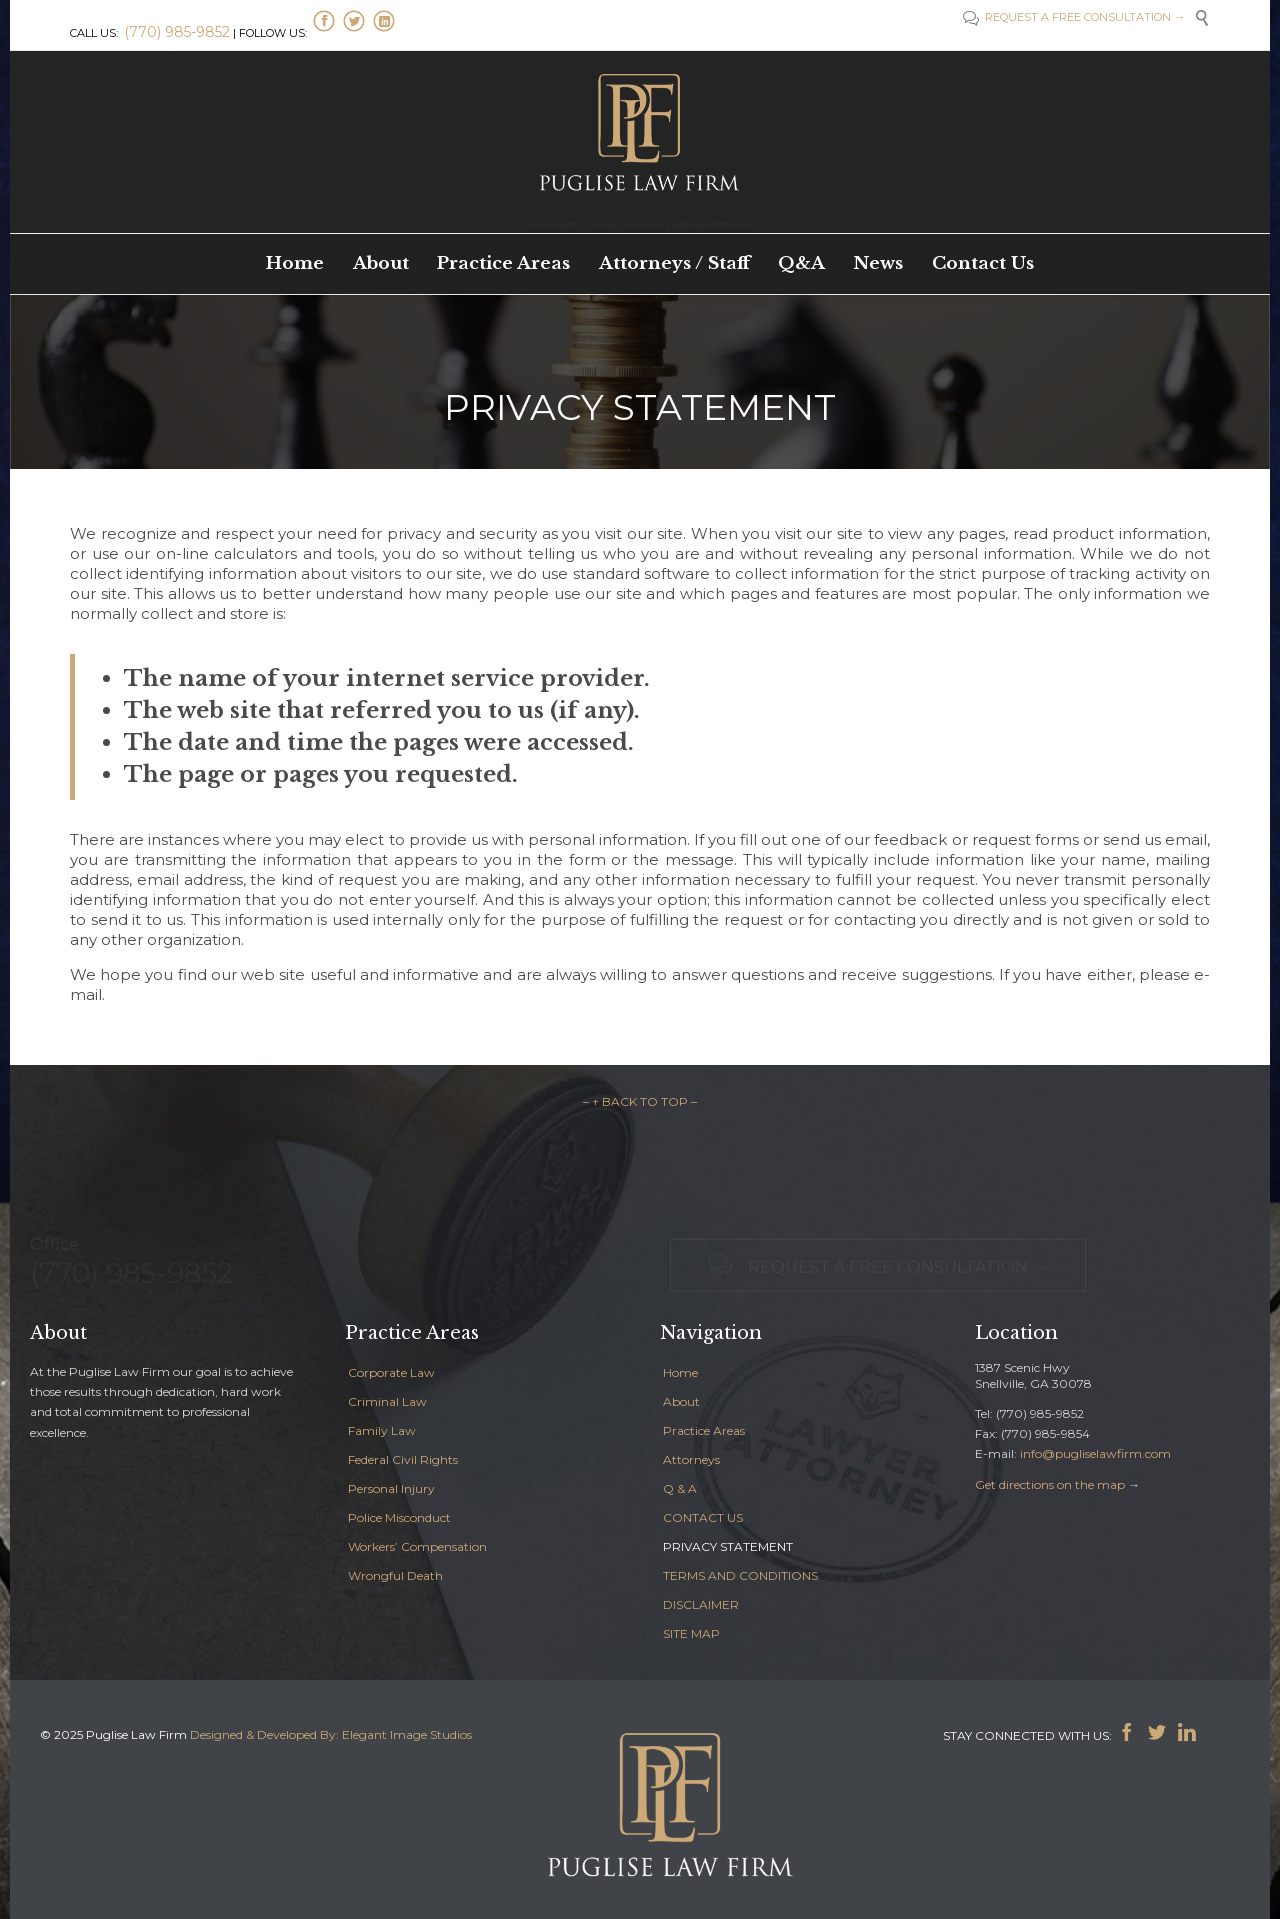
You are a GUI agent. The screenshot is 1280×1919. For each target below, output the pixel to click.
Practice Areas (704, 1430)
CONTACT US (703, 1517)
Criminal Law (387, 1401)
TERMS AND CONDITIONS (740, 1575)
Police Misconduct (399, 1517)
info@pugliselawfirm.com (1095, 1453)
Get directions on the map (1050, 1484)
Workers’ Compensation (417, 1546)
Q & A (680, 1488)
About (681, 1401)
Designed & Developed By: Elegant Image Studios (331, 1734)
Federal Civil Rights (403, 1459)
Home (680, 1372)
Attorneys (691, 1459)
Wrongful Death (395, 1575)
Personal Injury (391, 1488)
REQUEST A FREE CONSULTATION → (1083, 17)
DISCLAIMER (701, 1604)
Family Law (382, 1430)
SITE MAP (691, 1633)
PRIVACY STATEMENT (728, 1546)
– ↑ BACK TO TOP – (640, 1101)
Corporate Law (391, 1372)
